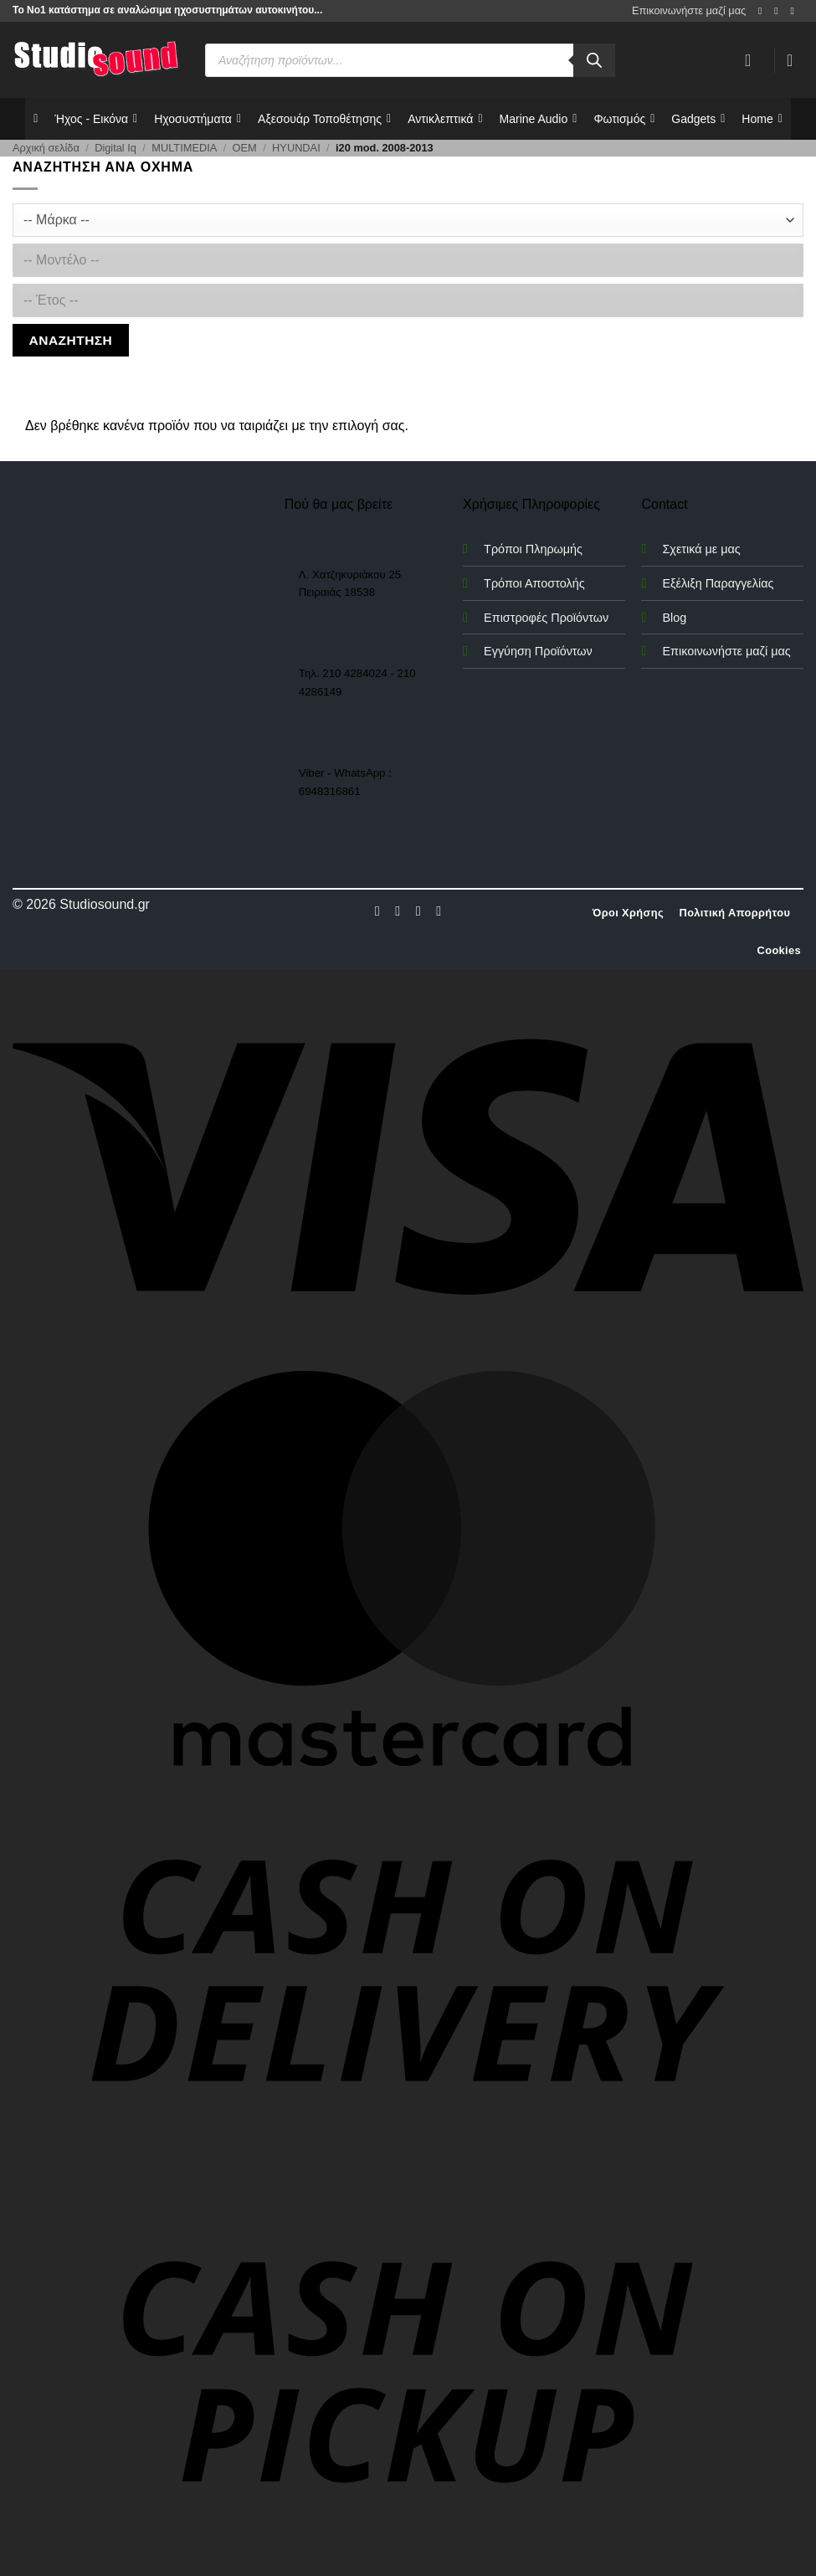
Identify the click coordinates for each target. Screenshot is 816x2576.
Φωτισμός (623, 119)
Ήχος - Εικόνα (95, 119)
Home (762, 119)
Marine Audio (538, 119)
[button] (795, 60)
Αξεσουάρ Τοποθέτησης (324, 119)
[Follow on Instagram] (779, 11)
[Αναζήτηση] (594, 60)
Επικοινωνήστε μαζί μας (689, 10)
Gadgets (698, 119)
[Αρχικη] (35, 119)
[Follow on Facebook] (763, 11)
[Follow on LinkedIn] (438, 910)
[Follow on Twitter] (418, 910)
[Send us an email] (795, 11)
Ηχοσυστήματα (197, 119)
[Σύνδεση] (753, 60)
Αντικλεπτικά (445, 119)
